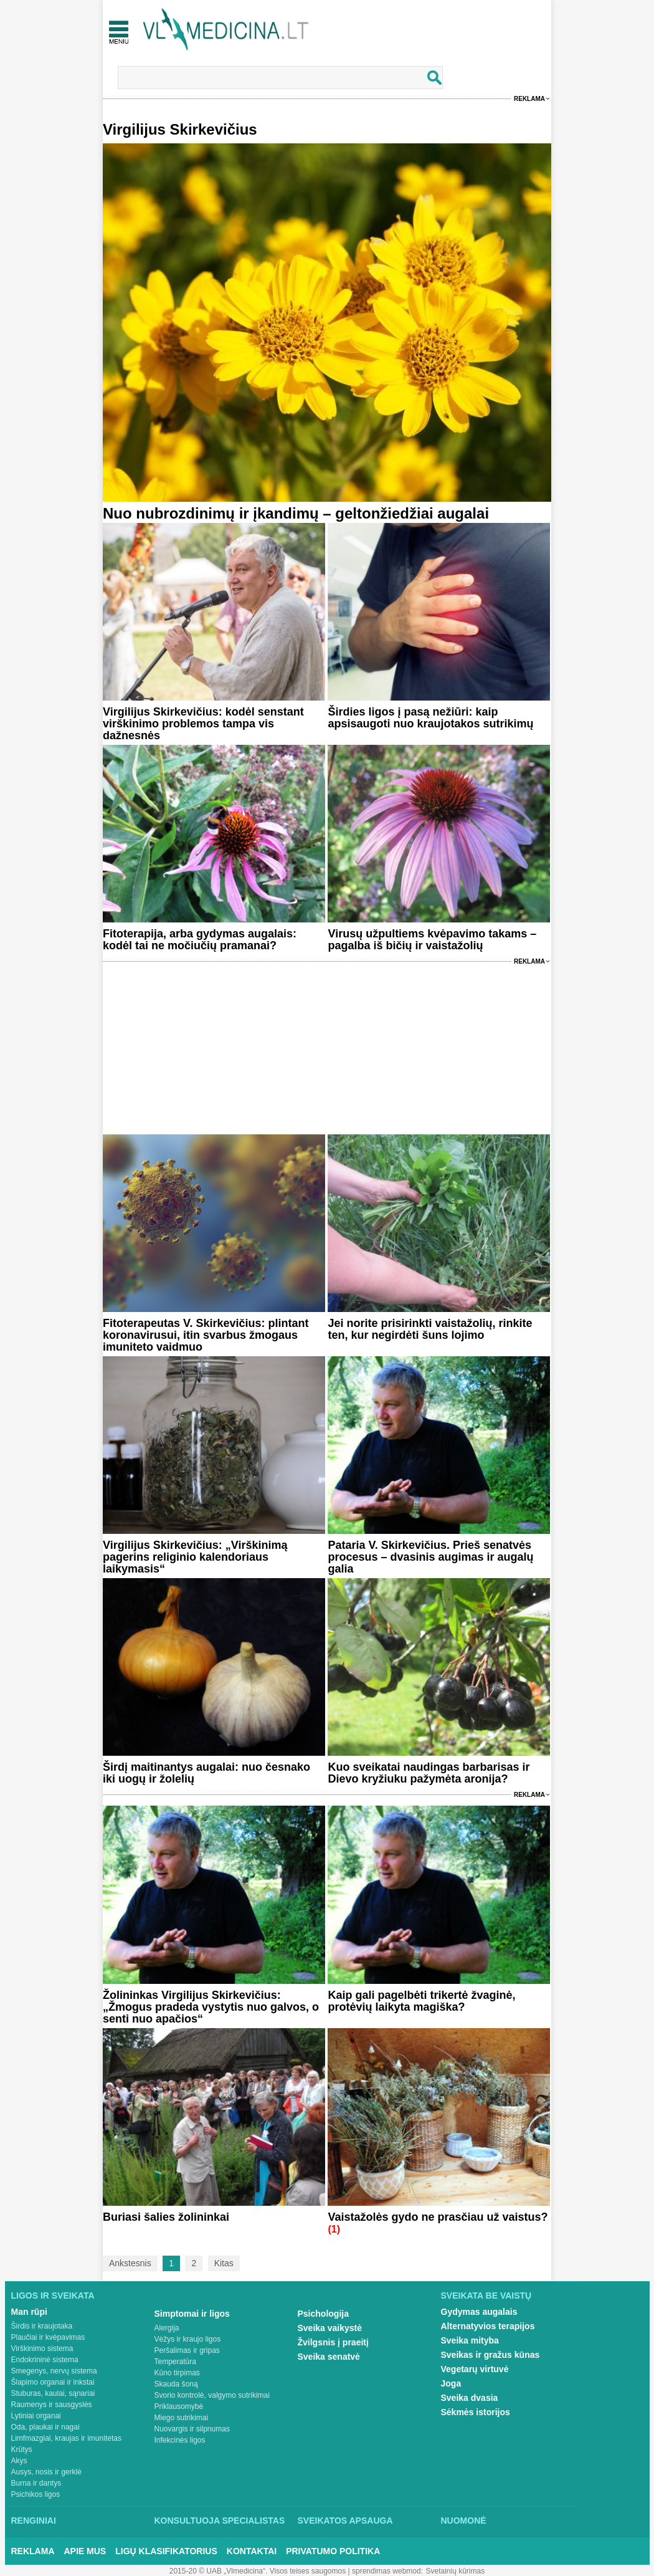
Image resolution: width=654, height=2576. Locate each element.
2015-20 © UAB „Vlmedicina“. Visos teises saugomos (257, 2571)
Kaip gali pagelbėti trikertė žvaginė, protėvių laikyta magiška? (421, 2001)
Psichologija (323, 2314)
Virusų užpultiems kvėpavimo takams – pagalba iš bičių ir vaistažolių (432, 939)
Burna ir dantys (36, 2483)
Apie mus (85, 2551)
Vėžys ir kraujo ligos (187, 2339)
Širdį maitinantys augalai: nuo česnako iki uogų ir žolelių (206, 1773)
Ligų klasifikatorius (166, 2551)
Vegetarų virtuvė (475, 2369)
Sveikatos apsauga (345, 2521)
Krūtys (21, 2449)
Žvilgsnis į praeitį (333, 2342)
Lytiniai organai (36, 2415)
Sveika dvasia (469, 2398)
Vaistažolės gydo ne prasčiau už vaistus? (437, 2217)
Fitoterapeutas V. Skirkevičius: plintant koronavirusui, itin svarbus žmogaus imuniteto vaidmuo (205, 1335)
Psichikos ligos (35, 2494)
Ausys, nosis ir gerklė (46, 2472)
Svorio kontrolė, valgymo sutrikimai (212, 2395)
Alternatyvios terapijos (488, 2326)
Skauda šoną (176, 2384)
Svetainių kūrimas (455, 2571)
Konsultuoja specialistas (219, 2521)
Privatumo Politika (333, 2551)
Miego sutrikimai (181, 2417)
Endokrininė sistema (44, 2359)
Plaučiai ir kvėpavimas (48, 2337)
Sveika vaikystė (330, 2328)
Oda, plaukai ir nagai (45, 2427)
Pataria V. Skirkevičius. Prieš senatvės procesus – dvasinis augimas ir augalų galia (430, 1557)
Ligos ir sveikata (53, 2296)
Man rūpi (29, 2312)
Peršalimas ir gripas (187, 2350)
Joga (451, 2383)
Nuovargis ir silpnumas (192, 2429)
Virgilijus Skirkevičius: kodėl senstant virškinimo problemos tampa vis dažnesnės (203, 724)
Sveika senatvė (329, 2357)
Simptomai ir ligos (192, 2314)
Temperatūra (175, 2361)
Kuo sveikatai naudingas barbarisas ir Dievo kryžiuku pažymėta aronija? (428, 1773)
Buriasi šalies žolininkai (166, 2217)
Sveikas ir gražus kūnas (490, 2355)
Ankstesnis (130, 2263)
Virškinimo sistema (42, 2348)
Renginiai (33, 2521)
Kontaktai (252, 2551)
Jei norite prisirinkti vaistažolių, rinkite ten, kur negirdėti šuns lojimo (430, 1329)
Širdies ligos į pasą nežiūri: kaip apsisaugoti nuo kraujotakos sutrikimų (430, 718)
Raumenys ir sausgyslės (51, 2404)
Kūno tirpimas (177, 2372)
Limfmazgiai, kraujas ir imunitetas (66, 2438)
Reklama (529, 98)
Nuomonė (463, 2521)
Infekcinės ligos (180, 2440)
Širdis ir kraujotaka (42, 2326)
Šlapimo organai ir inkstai (53, 2382)
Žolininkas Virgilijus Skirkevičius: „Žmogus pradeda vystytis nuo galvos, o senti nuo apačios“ (211, 2007)
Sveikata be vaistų (486, 2296)
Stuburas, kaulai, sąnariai (53, 2393)
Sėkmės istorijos (475, 2412)
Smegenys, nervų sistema (54, 2371)
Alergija (166, 2328)
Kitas (224, 2263)
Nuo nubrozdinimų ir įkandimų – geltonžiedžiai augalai (296, 513)
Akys (19, 2460)
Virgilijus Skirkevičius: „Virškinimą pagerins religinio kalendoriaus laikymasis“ (195, 1557)
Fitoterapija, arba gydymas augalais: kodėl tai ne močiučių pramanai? (199, 939)
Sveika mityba (470, 2340)
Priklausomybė (179, 2406)
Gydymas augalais (479, 2312)
